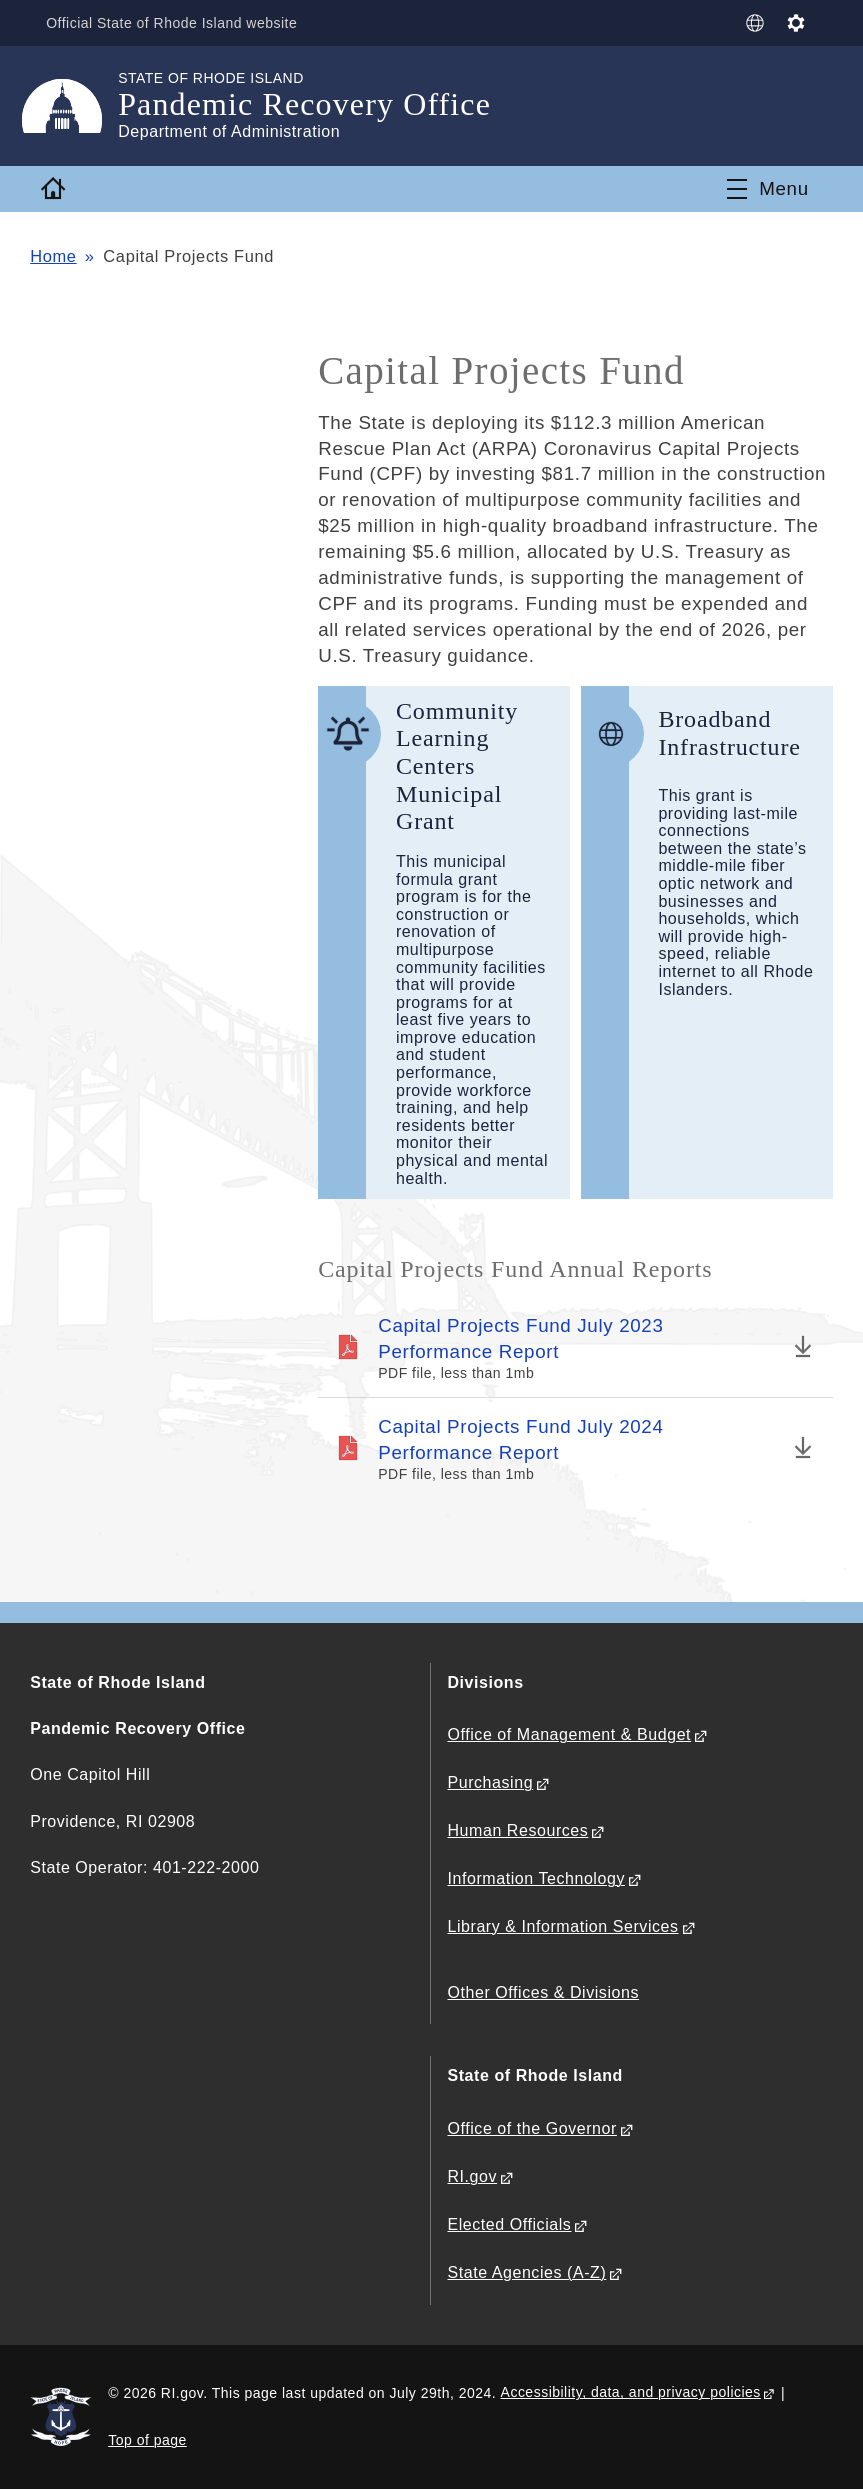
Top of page (147, 2440)
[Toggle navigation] (768, 189)
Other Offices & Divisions (543, 1992)
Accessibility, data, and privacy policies (631, 2392)
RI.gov (472, 2176)
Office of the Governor (531, 2128)
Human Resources (517, 1830)
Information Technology (535, 1878)
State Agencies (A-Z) (526, 2272)
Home (53, 256)
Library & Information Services (562, 1926)
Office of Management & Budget (569, 1734)
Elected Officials (509, 2224)
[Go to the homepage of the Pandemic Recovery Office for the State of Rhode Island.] (74, 106)
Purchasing (490, 1782)
